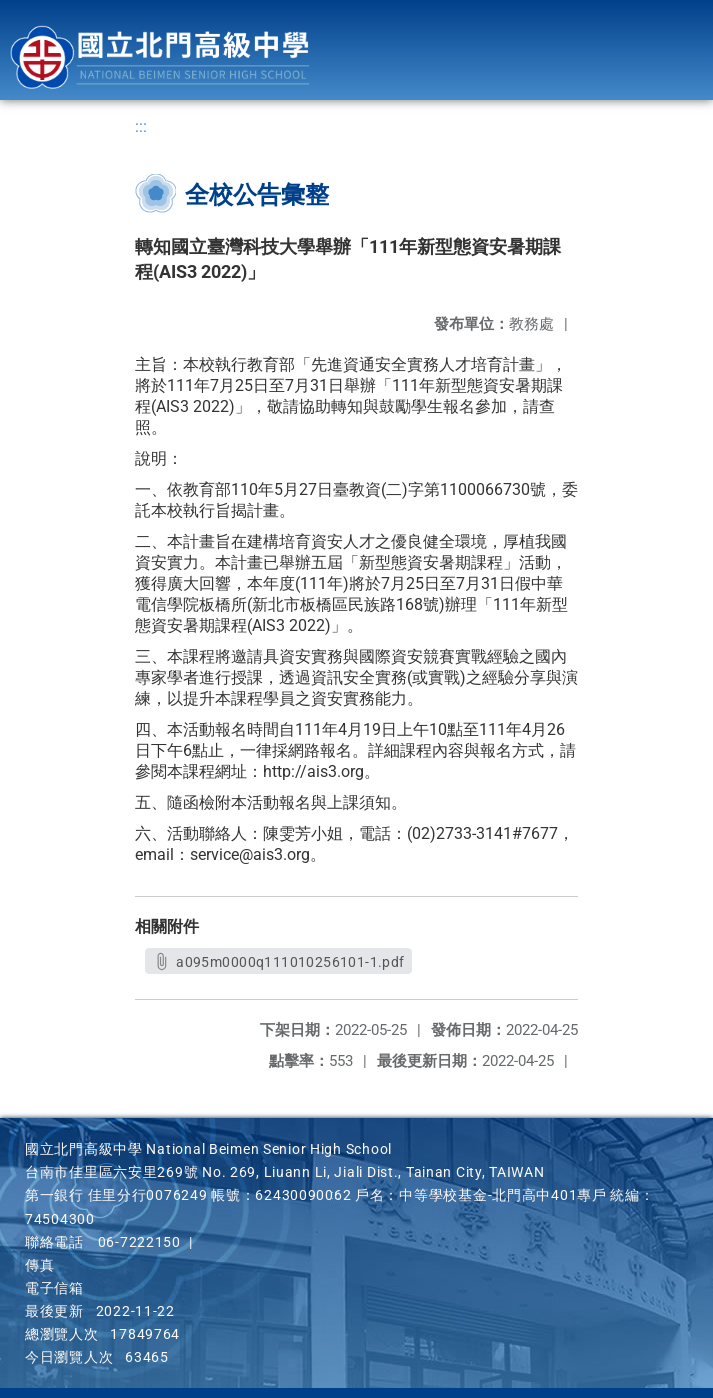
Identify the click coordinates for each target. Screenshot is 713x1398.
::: (141, 126)
